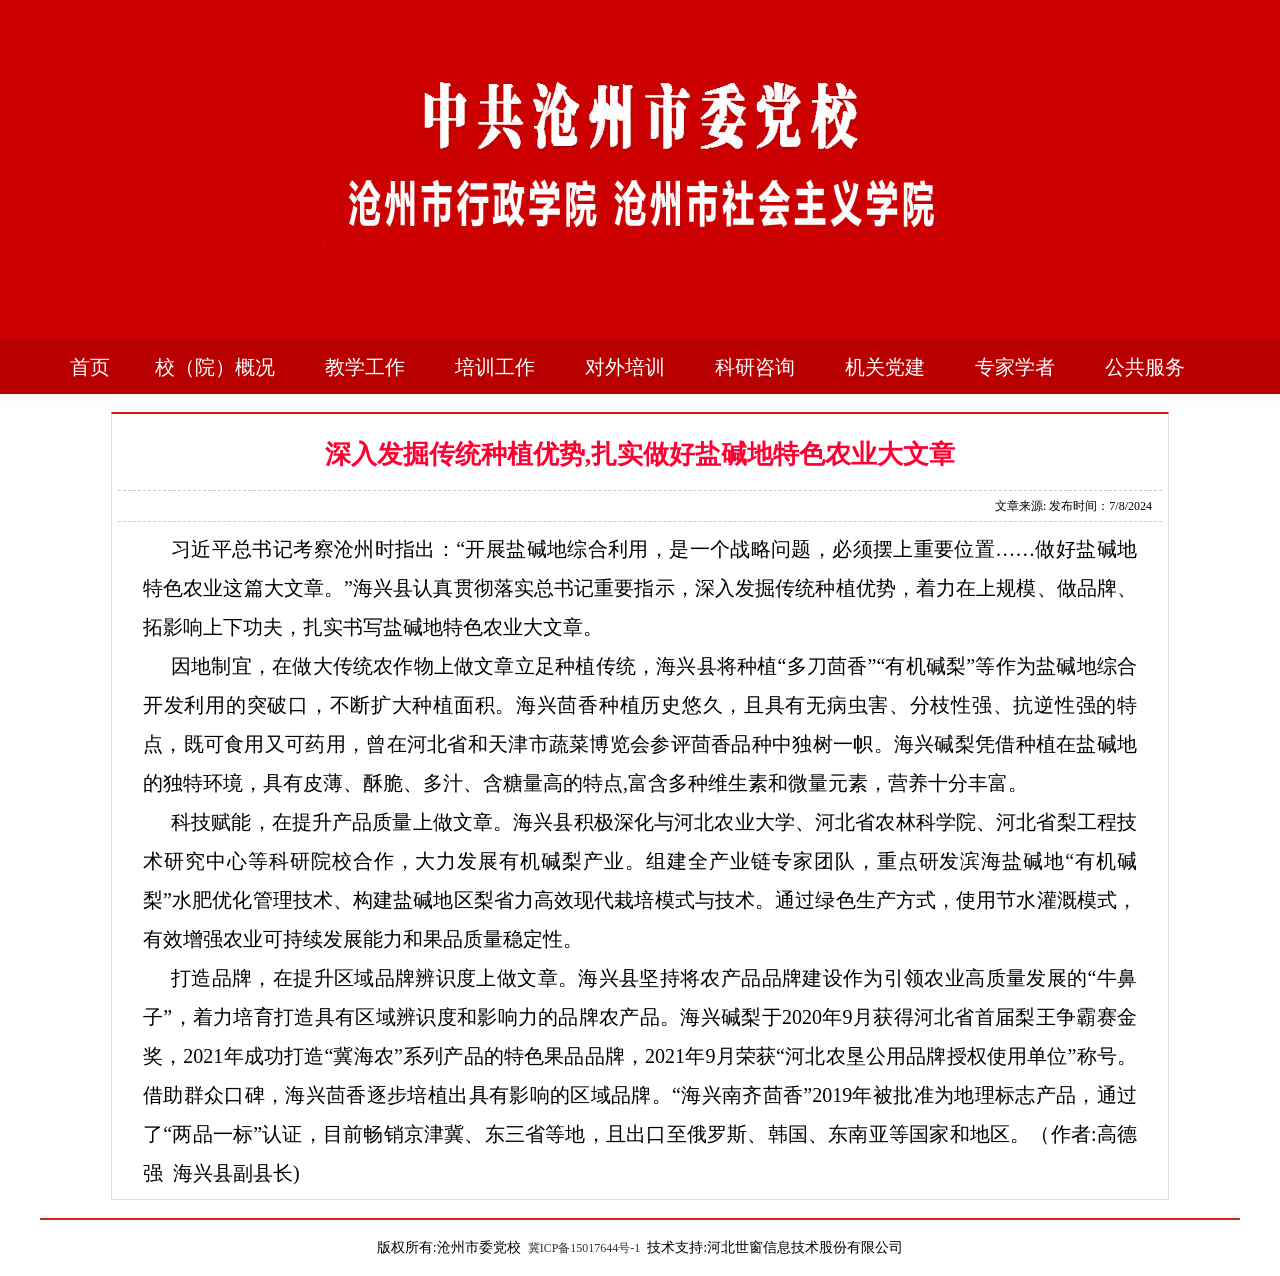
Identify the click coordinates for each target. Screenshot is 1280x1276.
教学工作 (365, 367)
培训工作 (495, 367)
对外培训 (625, 367)
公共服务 (1145, 367)
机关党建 (885, 367)
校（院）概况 (215, 367)
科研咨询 (755, 367)
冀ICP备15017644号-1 (584, 1248)
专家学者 (1015, 367)
